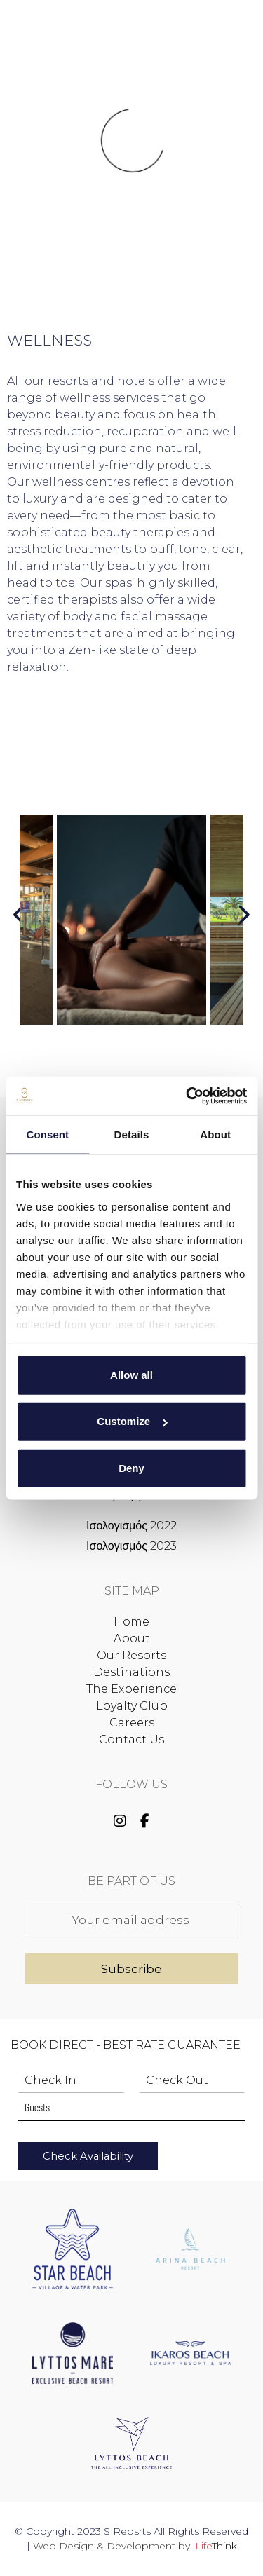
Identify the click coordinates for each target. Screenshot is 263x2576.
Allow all (131, 1375)
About (132, 1638)
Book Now (220, 31)
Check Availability (88, 2156)
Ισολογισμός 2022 (131, 1525)
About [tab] (215, 1134)
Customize (132, 1421)
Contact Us (131, 1739)
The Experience (131, 1689)
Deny (131, 1467)
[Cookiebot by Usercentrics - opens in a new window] (187, 1095)
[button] (45, 34)
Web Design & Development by (135, 2546)
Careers (131, 1722)
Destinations (131, 1672)
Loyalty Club (132, 1705)
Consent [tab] (47, 1134)
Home (131, 1621)
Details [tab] (131, 1134)
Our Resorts (131, 1655)
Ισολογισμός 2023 (131, 1546)
